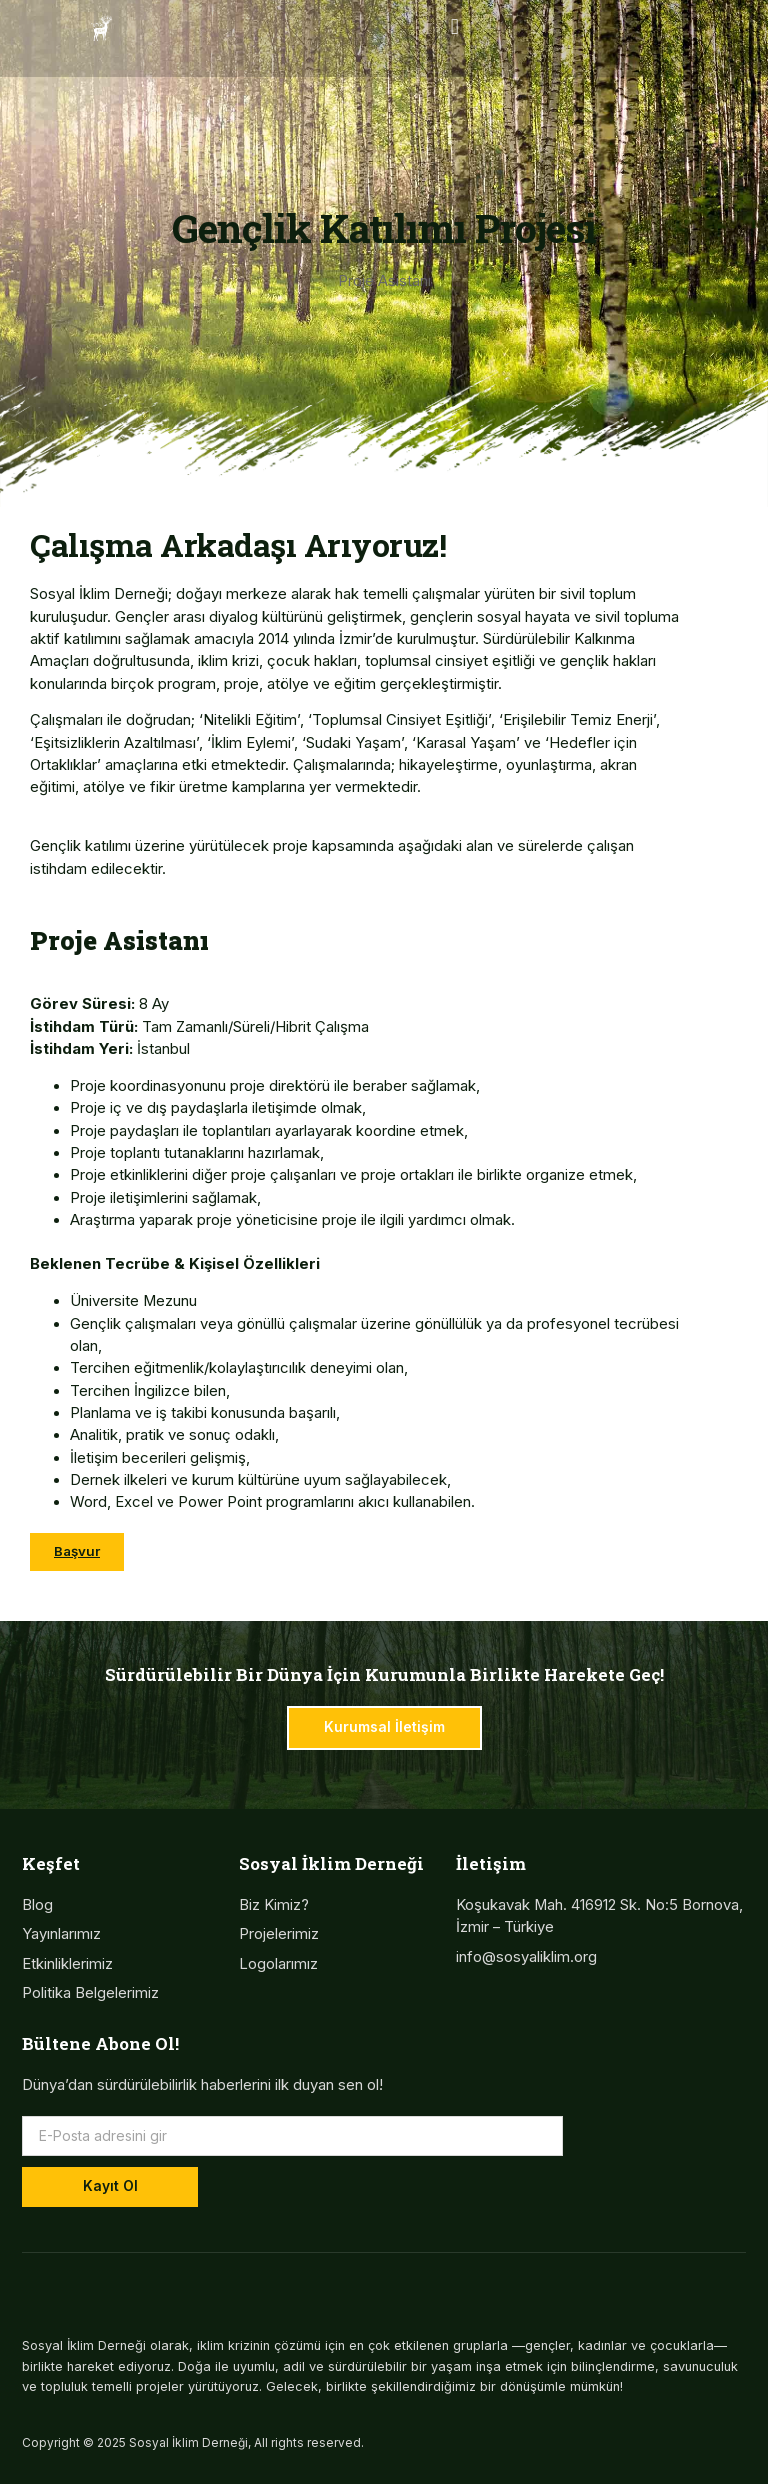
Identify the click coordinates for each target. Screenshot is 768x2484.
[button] (454, 26)
